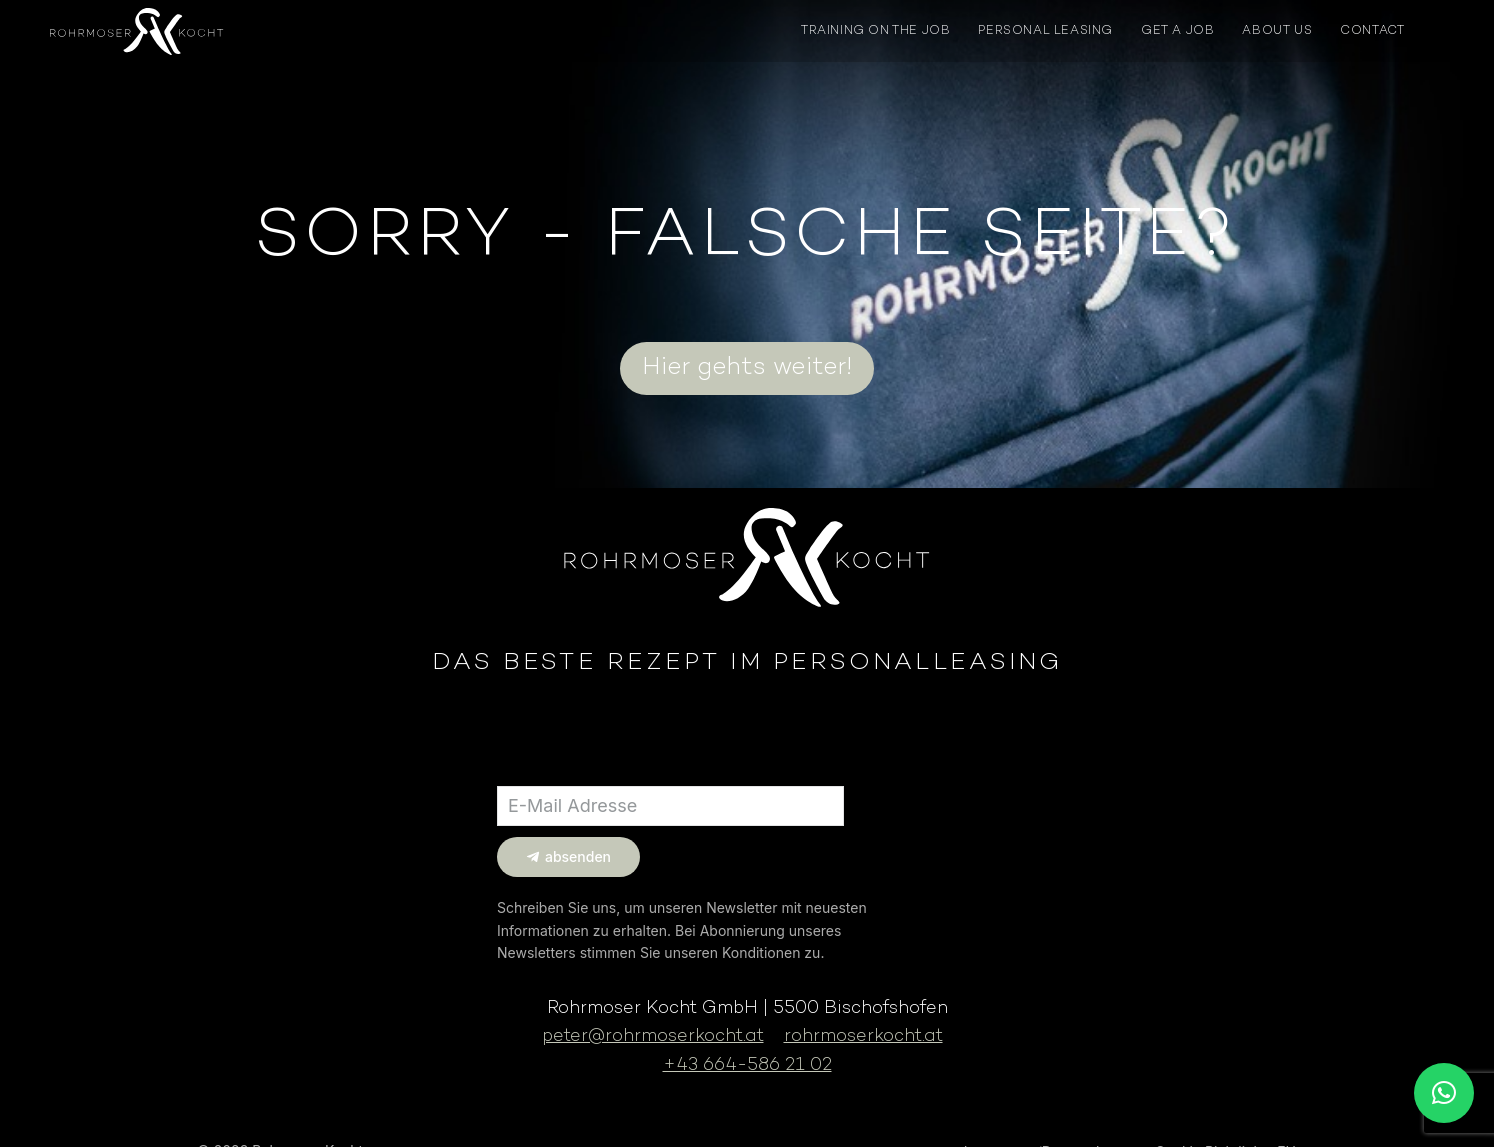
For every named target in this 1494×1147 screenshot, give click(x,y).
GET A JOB (1177, 31)
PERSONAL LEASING (1045, 31)
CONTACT (1372, 31)
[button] (1444, 1093)
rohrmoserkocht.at (863, 1036)
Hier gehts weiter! (747, 368)
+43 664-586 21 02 (747, 1065)
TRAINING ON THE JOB (875, 31)
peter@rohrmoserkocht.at (653, 1036)
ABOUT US (1277, 31)
